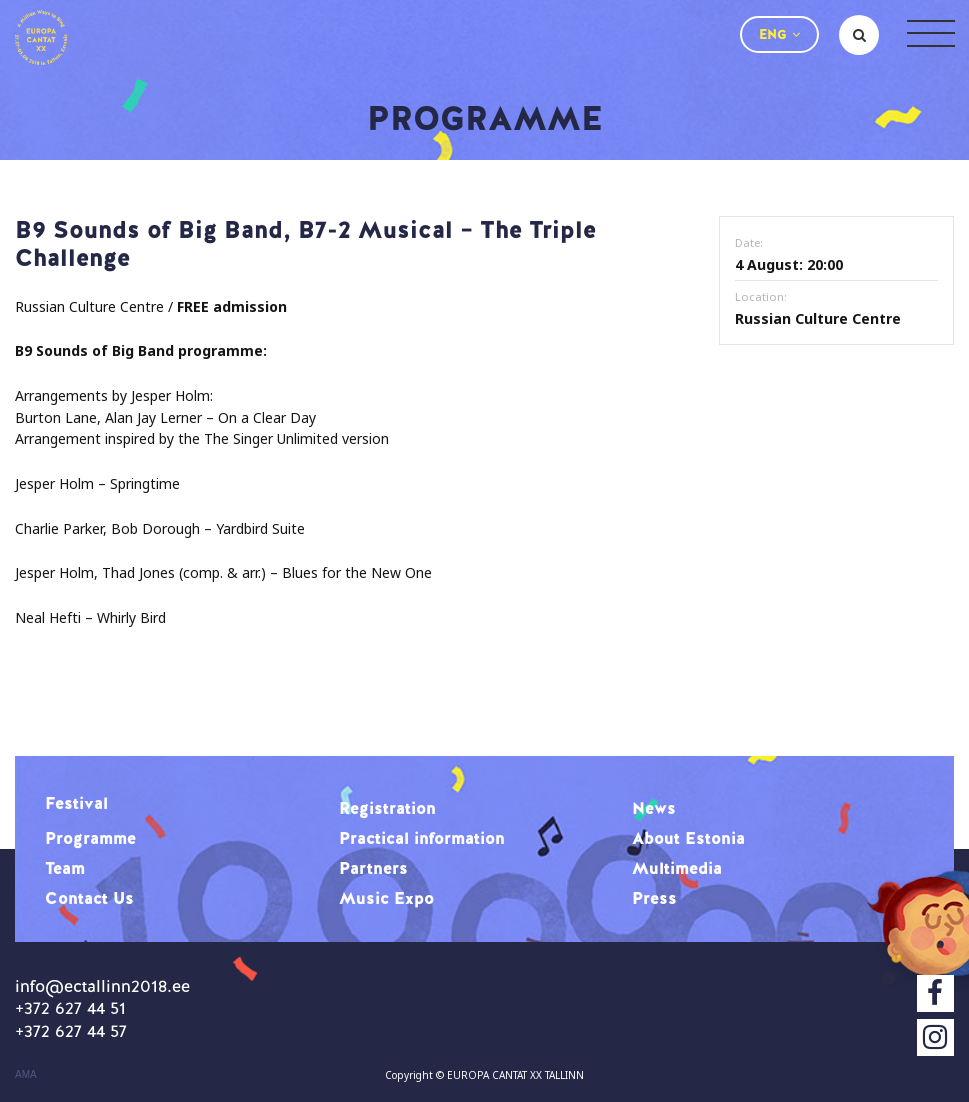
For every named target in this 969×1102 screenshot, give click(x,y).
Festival (76, 803)
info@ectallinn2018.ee (102, 986)
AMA (26, 1075)
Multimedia (677, 868)
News (654, 808)
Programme (90, 838)
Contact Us (89, 898)
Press (654, 898)
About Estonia (688, 838)
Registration (387, 808)
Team (65, 868)
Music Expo (386, 898)
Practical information (422, 838)
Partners (373, 868)
